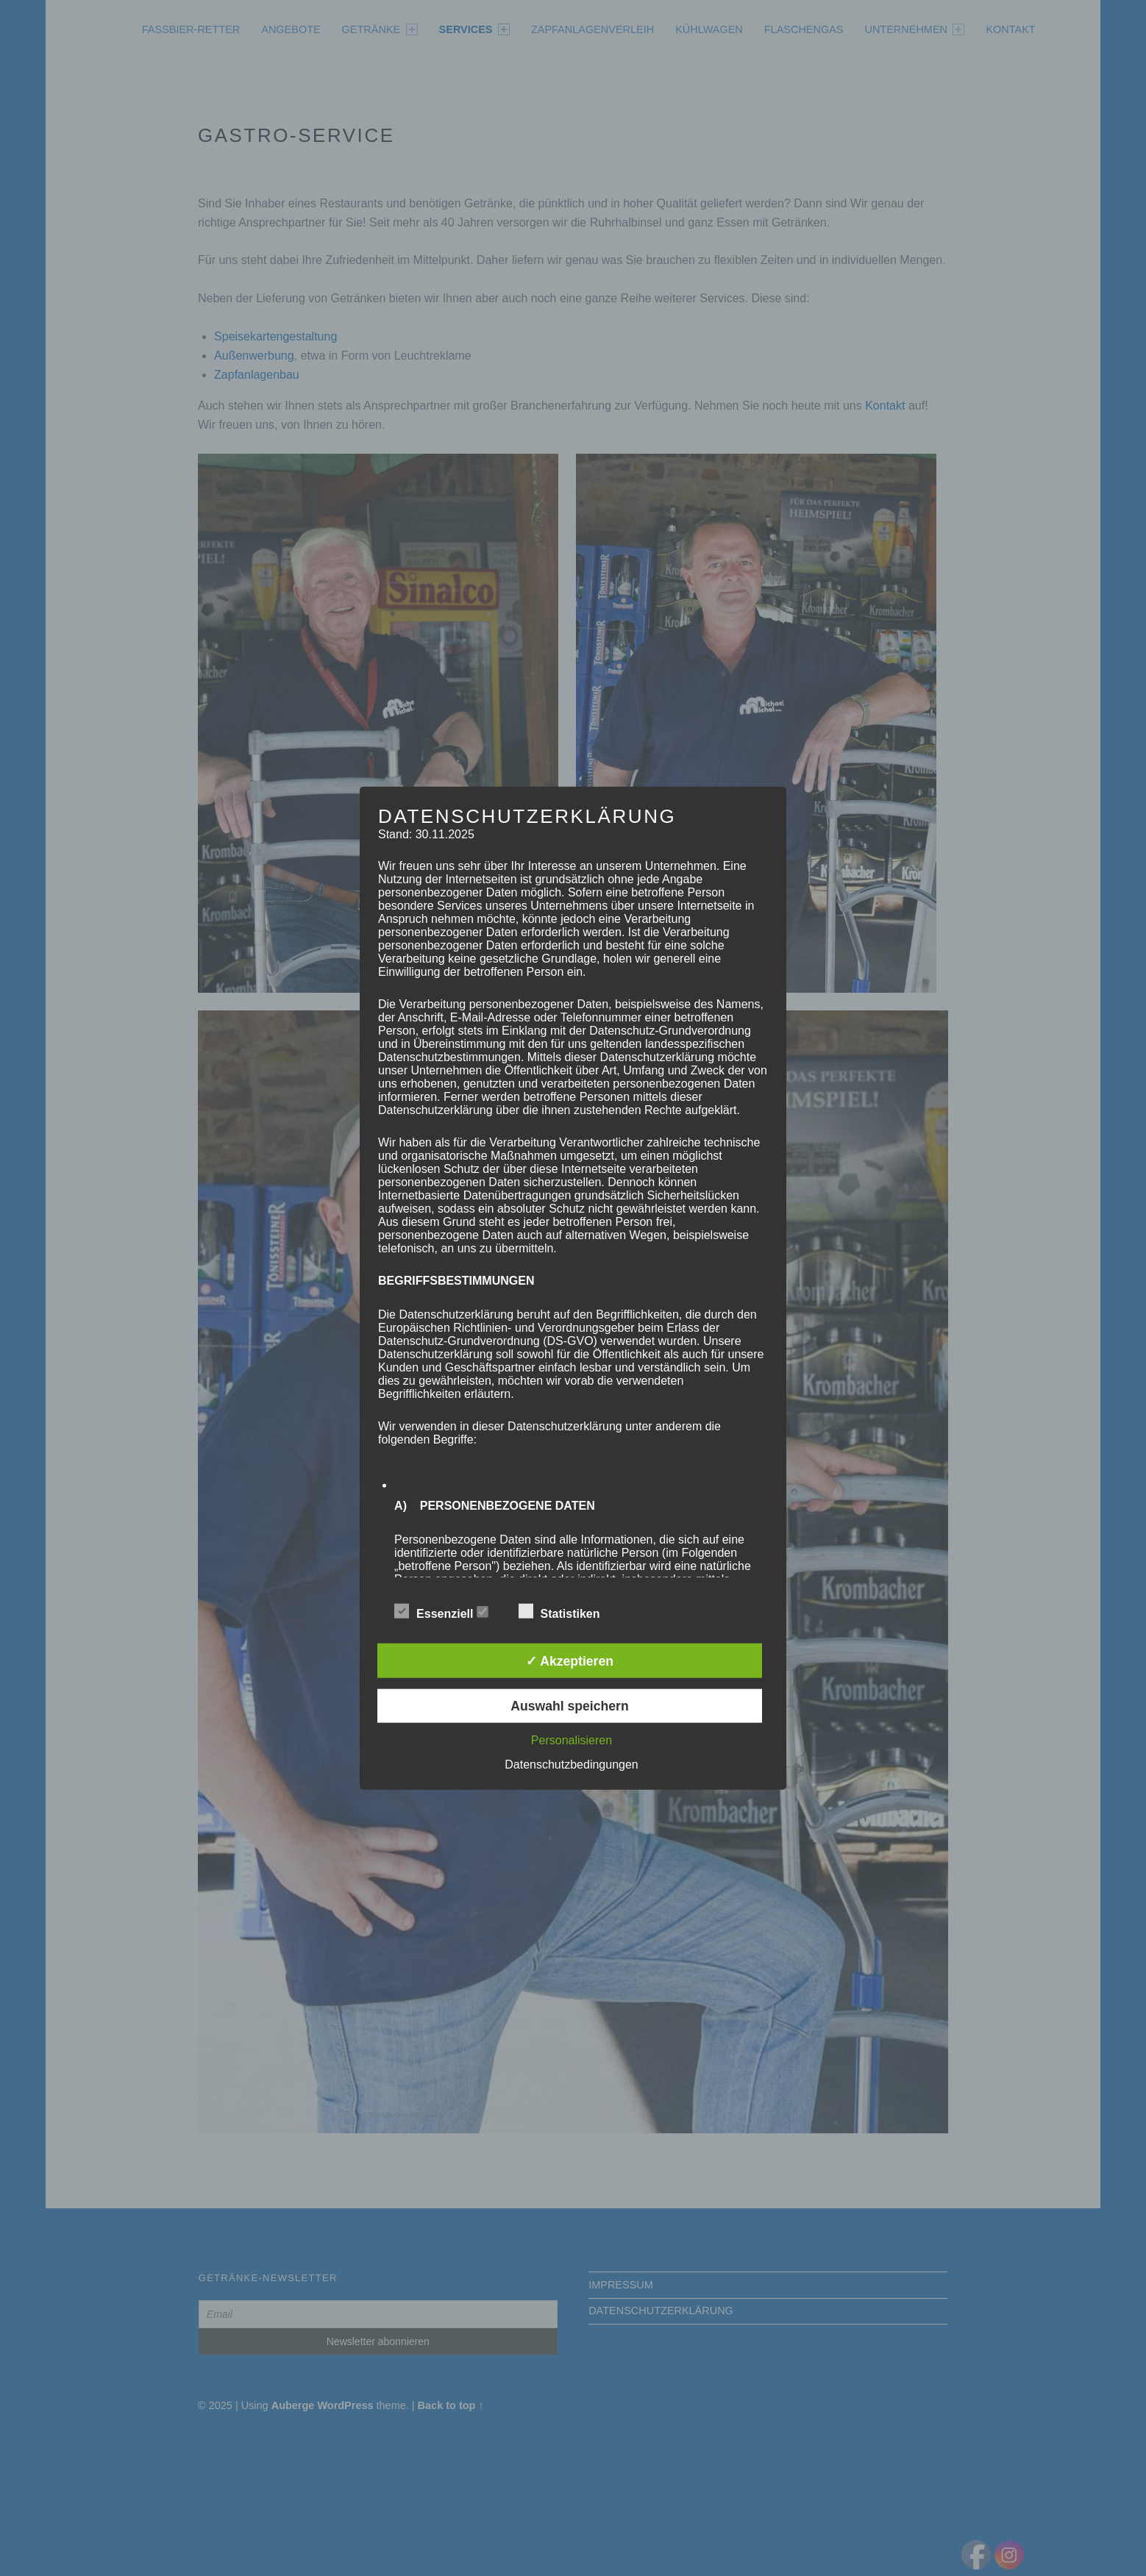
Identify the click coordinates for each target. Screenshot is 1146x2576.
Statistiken (567, 1612)
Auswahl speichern (569, 1706)
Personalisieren (571, 1740)
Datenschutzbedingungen (571, 1764)
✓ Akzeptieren (569, 1660)
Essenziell (441, 1612)
